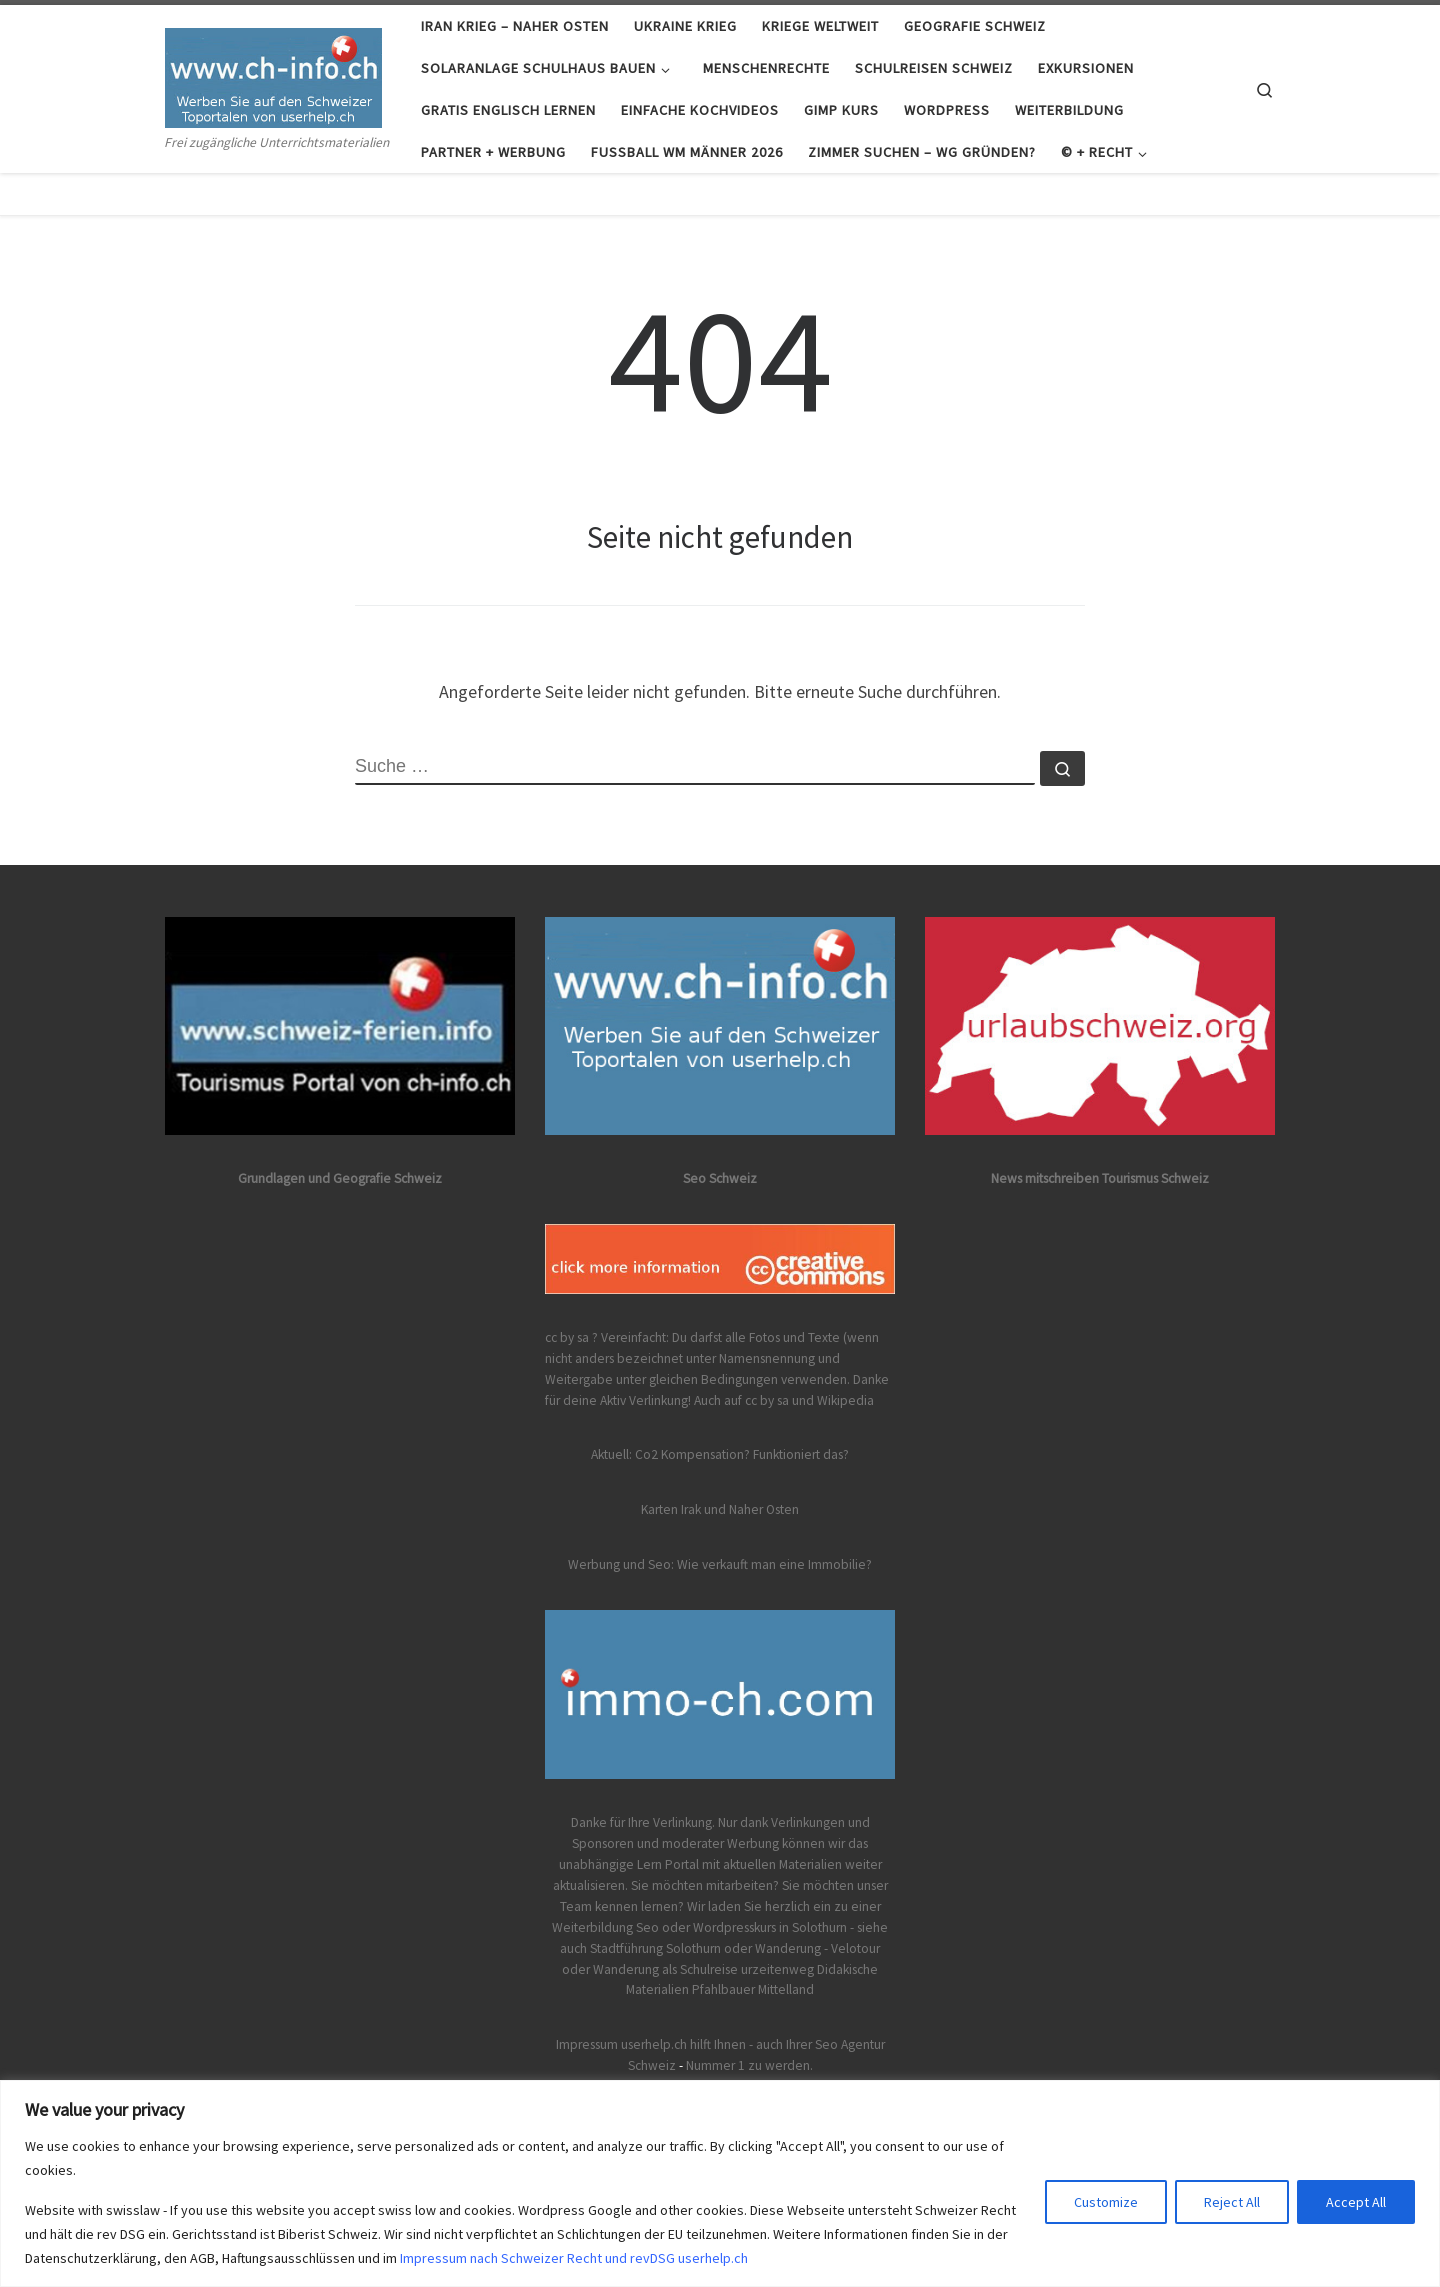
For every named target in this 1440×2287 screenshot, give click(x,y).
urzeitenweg (777, 1969)
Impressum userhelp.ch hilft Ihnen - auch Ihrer (684, 2044)
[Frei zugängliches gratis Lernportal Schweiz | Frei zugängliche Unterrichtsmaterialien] (273, 73)
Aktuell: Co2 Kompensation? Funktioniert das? (720, 1454)
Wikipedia (845, 1400)
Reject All (1232, 2202)
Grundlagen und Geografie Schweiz (340, 1178)
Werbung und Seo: (621, 1564)
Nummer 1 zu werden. (749, 2065)
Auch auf (718, 1400)
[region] (720, 2183)
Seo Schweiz (720, 1178)
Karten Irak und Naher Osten (720, 1509)
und (803, 1400)
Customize (1106, 2202)
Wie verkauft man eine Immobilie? (774, 1564)
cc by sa (767, 1400)
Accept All (1356, 2202)
